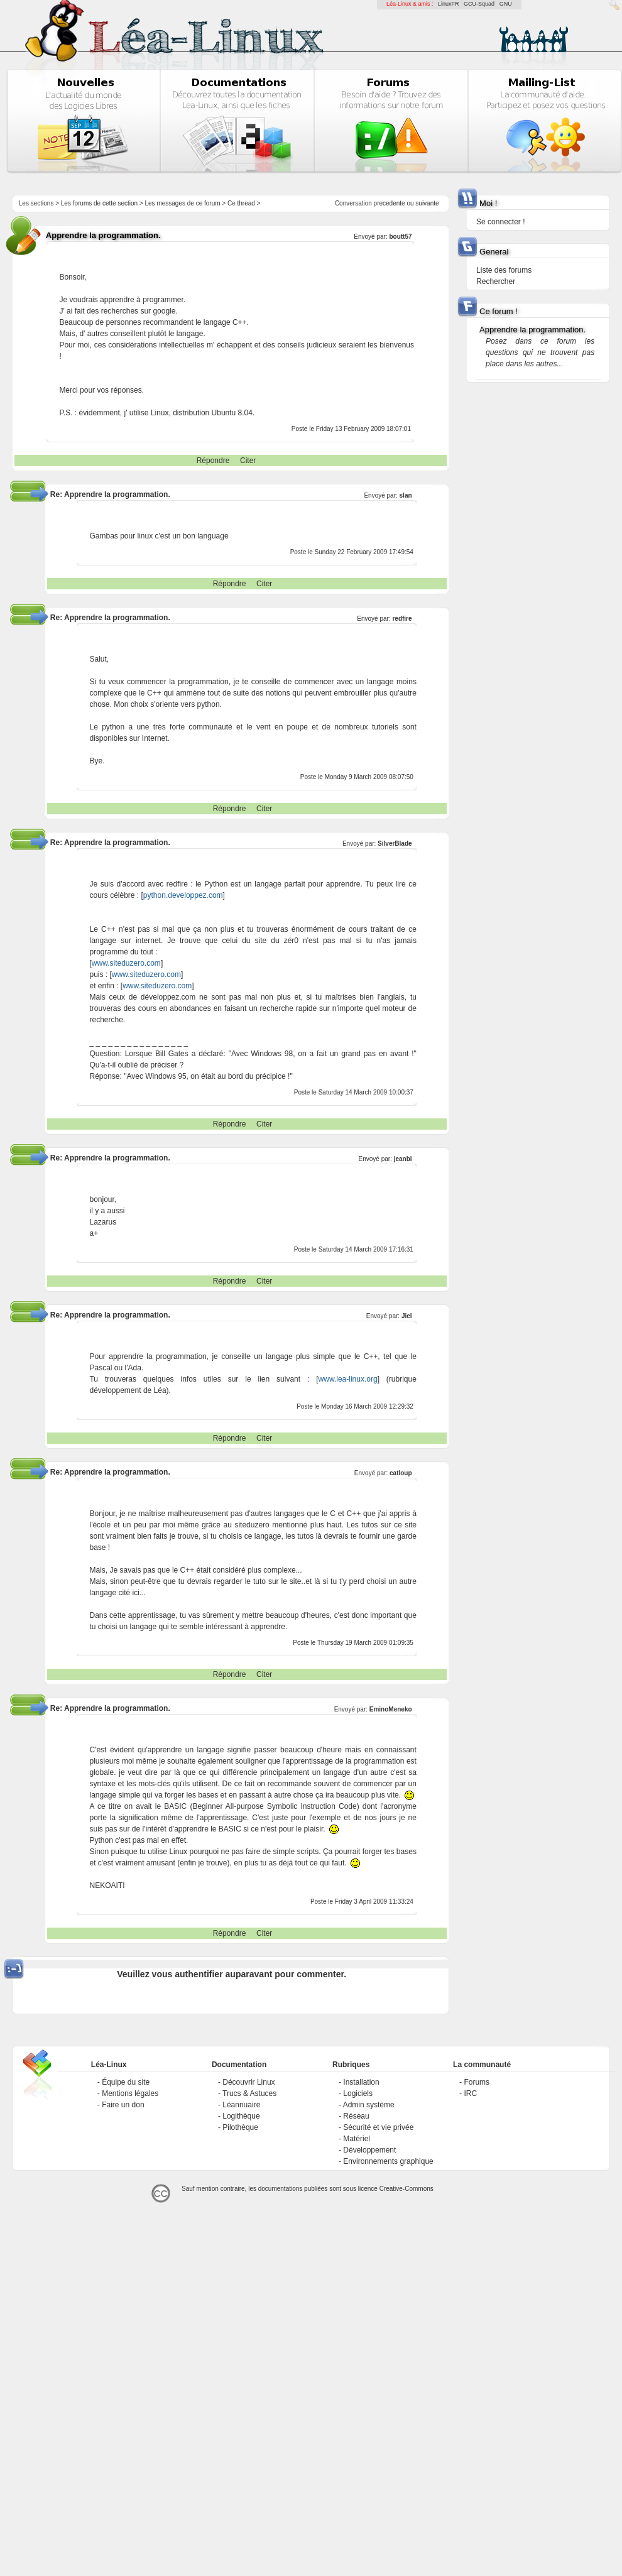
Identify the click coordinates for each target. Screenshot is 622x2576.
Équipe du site (126, 2082)
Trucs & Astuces (249, 2093)
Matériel (356, 2138)
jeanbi (403, 1158)
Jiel (406, 1316)
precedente (389, 203)
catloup (401, 1473)
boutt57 (400, 236)
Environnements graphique (388, 2161)
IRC (470, 2093)
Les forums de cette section (99, 203)
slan (406, 495)
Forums (476, 2082)
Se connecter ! (500, 221)
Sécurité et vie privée (378, 2127)
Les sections (36, 203)
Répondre (213, 460)
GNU (505, 4)
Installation (361, 2082)
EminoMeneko (390, 1709)
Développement (369, 2150)
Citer (248, 460)
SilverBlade (395, 843)
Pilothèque (240, 2127)
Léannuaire (241, 2104)
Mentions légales (130, 2093)
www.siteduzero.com (126, 963)
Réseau (356, 2116)
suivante (427, 203)
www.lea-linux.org (348, 1379)
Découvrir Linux (248, 2082)
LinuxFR (448, 4)
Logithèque (240, 2116)
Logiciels (358, 2093)
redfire (402, 618)
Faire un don (123, 2104)
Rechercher (495, 281)
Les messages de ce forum (183, 203)
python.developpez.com (183, 895)
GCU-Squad (479, 4)
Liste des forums (504, 270)
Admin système (369, 2104)
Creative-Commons (406, 2188)
